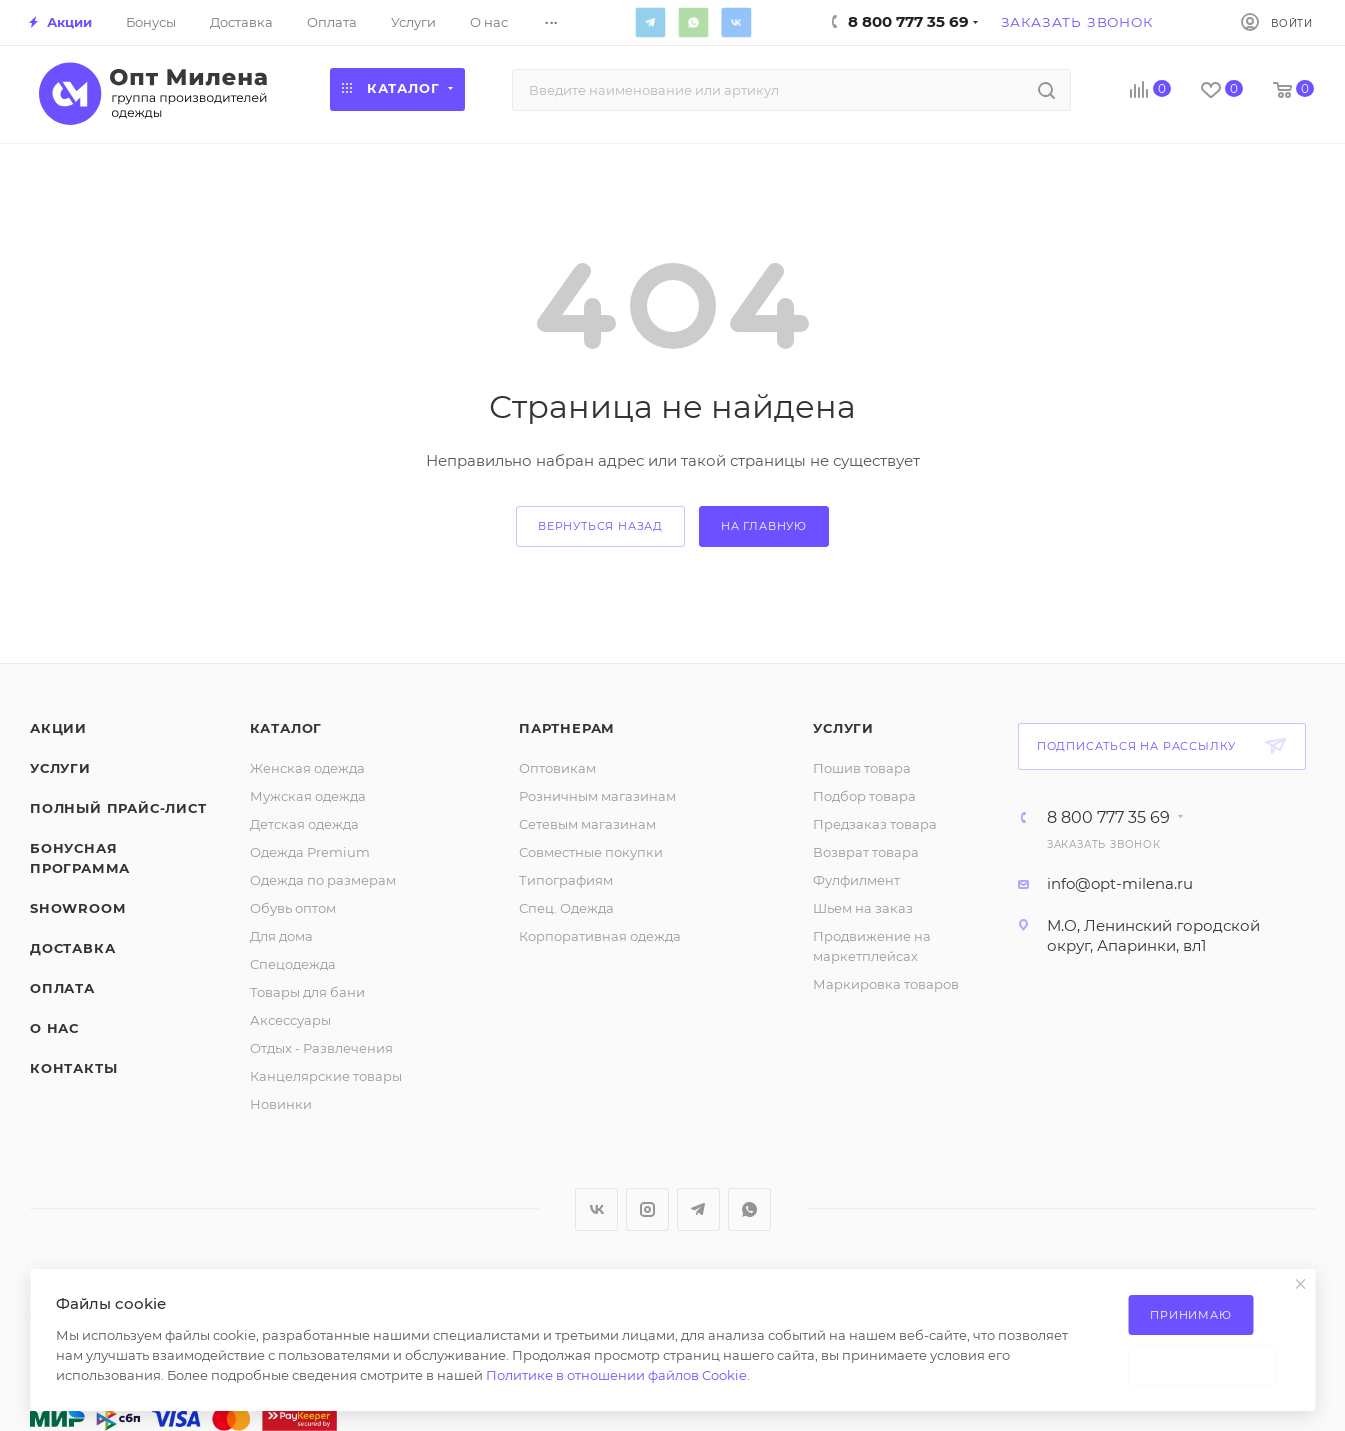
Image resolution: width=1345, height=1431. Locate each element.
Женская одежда (307, 768)
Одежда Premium (310, 852)
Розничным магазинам (597, 796)
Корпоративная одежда (600, 936)
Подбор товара (864, 796)
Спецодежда (293, 964)
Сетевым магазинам (587, 824)
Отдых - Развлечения (321, 1048)
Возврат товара (866, 852)
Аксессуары (290, 1020)
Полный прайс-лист (118, 808)
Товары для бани (307, 992)
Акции (58, 728)
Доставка (72, 948)
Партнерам (567, 728)
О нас (54, 1028)
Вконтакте (737, 22)
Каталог (286, 728)
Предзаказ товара (875, 824)
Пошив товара (862, 768)
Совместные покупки (591, 852)
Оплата (62, 988)
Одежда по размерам (323, 880)
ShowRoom (77, 908)
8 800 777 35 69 (1108, 818)
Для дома (281, 936)
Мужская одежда (308, 796)
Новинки (281, 1104)
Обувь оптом (293, 908)
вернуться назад (600, 526)
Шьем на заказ (863, 908)
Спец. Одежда (566, 908)
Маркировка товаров (886, 984)
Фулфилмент (856, 880)
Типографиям (566, 880)
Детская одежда (304, 824)
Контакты (73, 1068)
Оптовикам (557, 768)
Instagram (647, 1209)
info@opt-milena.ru (1120, 883)
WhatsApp (694, 22)
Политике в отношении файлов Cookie (616, 1375)
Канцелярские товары (326, 1076)
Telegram (651, 22)
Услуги (60, 768)
